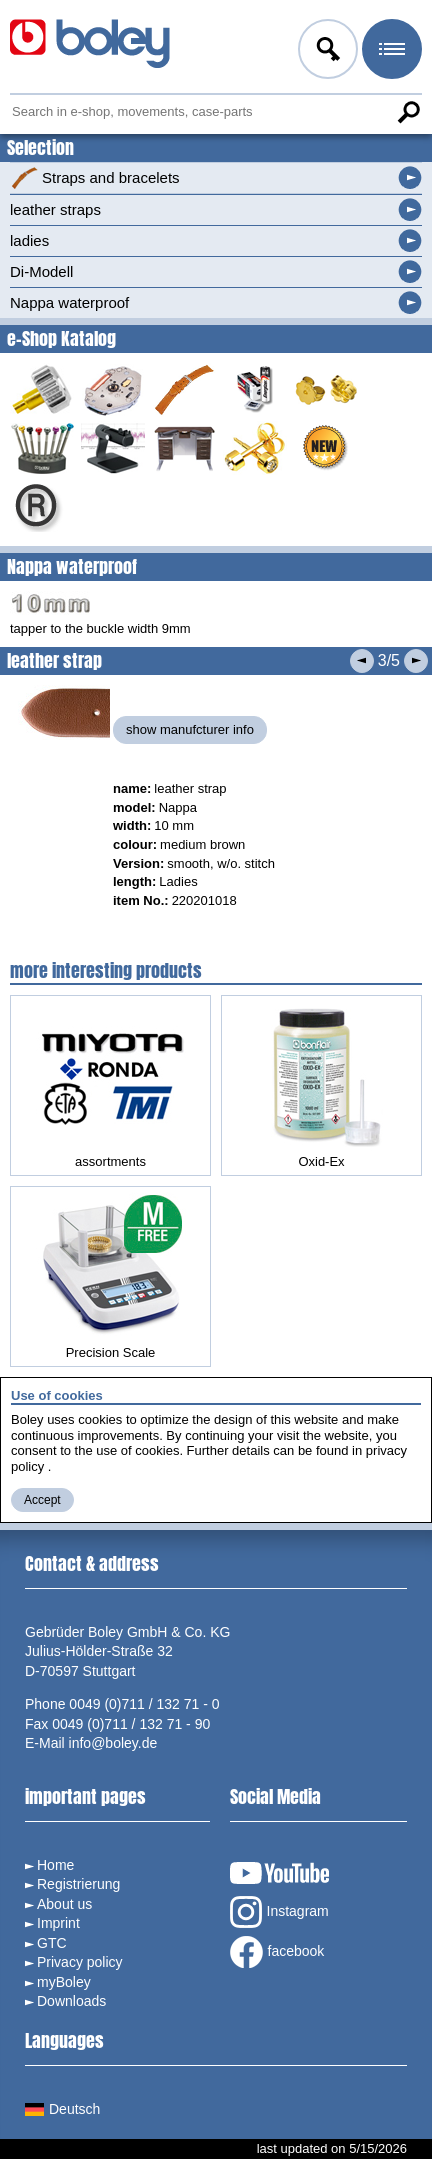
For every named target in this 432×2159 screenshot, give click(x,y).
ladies (29, 240)
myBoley (64, 1982)
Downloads (71, 2001)
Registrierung (78, 1884)
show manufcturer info (190, 729)
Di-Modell (41, 271)
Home (55, 1865)
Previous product (362, 661)
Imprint (58, 1923)
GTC (52, 1943)
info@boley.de (113, 1743)
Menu (390, 52)
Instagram (279, 1912)
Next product (416, 661)
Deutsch (62, 2109)
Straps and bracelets (95, 178)
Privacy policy (80, 1962)
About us (64, 1904)
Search (408, 112)
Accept (42, 1500)
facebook (277, 1952)
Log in (326, 52)
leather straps (55, 209)
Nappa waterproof (69, 302)
